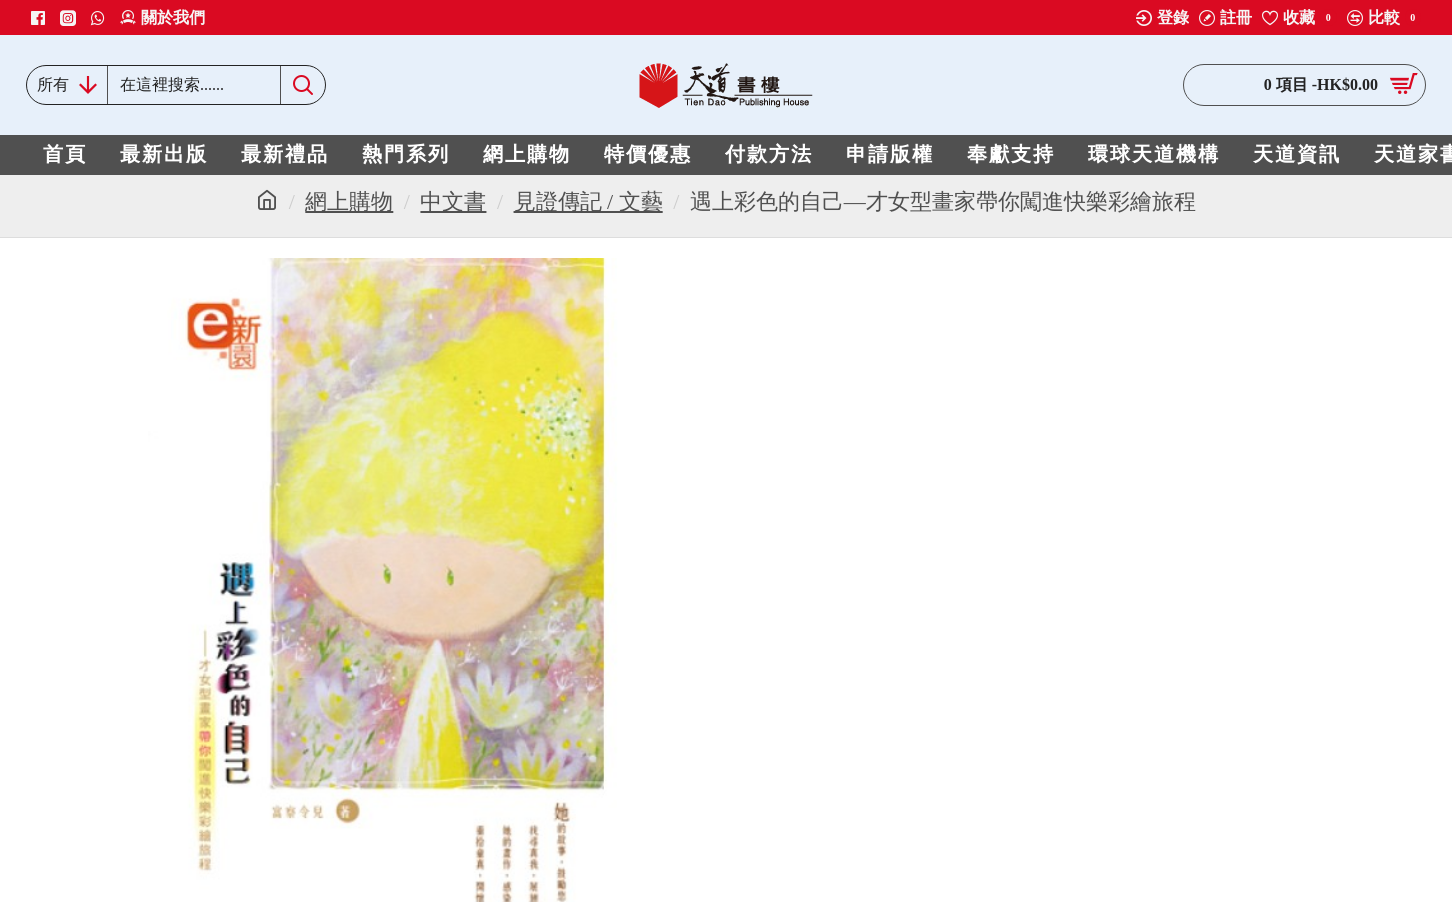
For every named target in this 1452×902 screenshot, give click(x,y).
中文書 (453, 201)
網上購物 (349, 201)
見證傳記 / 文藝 (588, 201)
